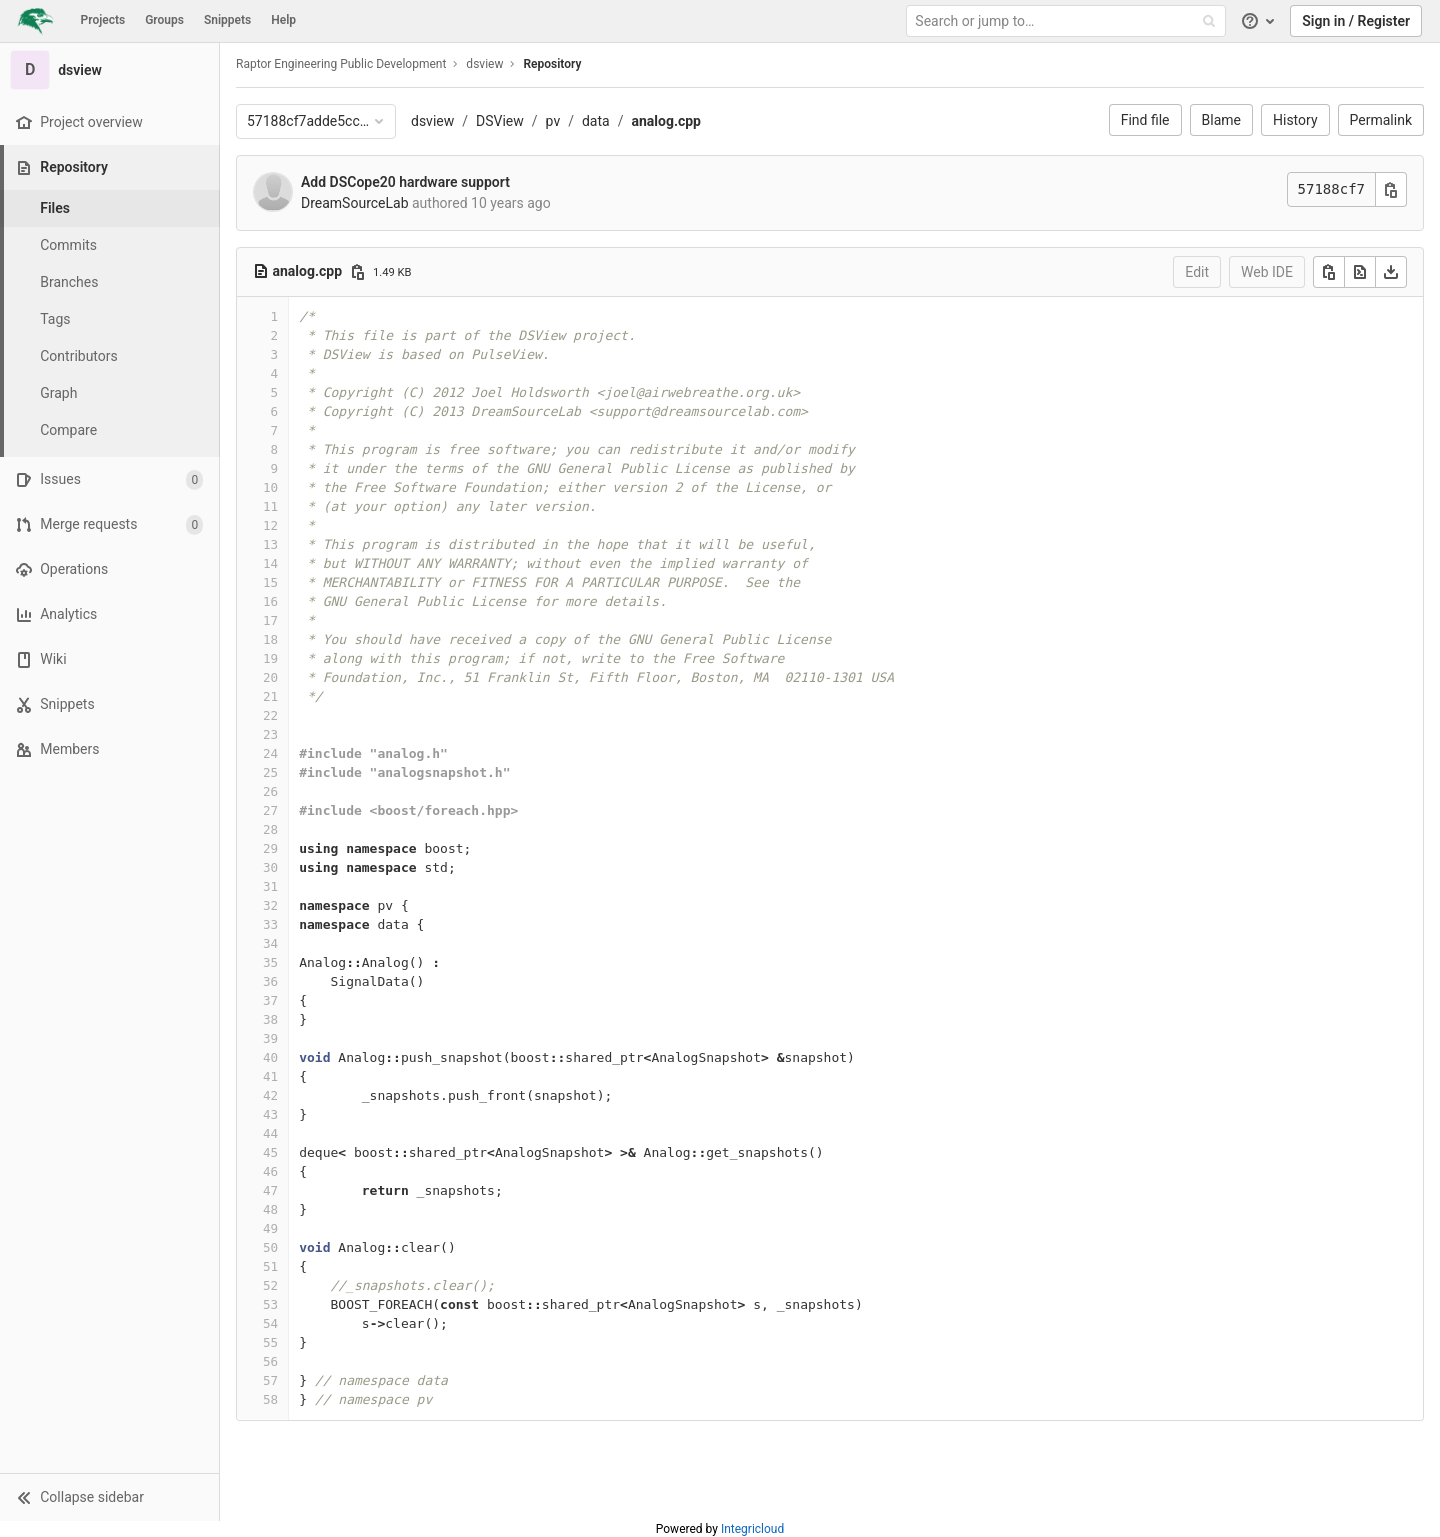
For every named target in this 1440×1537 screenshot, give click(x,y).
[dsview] (110, 70)
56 (270, 1361)
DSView (500, 121)
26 (270, 791)
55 (270, 1342)
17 (270, 620)
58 (270, 1399)
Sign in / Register (1356, 21)
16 (270, 601)
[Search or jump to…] (1068, 21)
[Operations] (109, 569)
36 (270, 981)
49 (270, 1228)
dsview (432, 121)
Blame (1221, 120)
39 (270, 1038)
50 (270, 1247)
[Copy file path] (358, 272)
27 (270, 810)
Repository (552, 64)
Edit (1197, 272)
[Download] (1391, 272)
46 (270, 1171)
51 (270, 1266)
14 (270, 563)
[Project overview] (109, 122)
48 (270, 1209)
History (1295, 120)
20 (270, 677)
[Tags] (110, 319)
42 (270, 1095)
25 (270, 772)
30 (270, 867)
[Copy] (1329, 272)
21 (270, 696)
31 (270, 886)
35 (270, 962)
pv (553, 121)
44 (270, 1133)
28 (270, 829)
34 (270, 943)
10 (270, 487)
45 (270, 1152)
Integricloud (752, 1529)
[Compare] (110, 430)
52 (270, 1285)
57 (270, 1380)
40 (270, 1057)
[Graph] (110, 393)
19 (270, 658)
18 (270, 639)
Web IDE (1267, 272)
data (596, 121)
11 (270, 506)
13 (270, 544)
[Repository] (111, 167)
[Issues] (109, 479)
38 (270, 1019)
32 (270, 905)
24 (270, 753)
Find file (1145, 120)
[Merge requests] (109, 524)
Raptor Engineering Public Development (341, 64)
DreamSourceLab (355, 203)
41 (270, 1076)
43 (270, 1114)
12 (270, 525)
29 (270, 848)
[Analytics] (109, 614)
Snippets (227, 20)
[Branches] (110, 282)
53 (270, 1304)
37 (270, 1000)
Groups (164, 20)
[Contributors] (110, 356)
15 (270, 582)
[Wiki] (109, 659)
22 (270, 715)
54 (270, 1323)
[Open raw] (1360, 272)
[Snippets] (109, 704)
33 (270, 924)
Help (283, 20)
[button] (109, 1497)
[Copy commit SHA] (1391, 189)
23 (270, 734)
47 (270, 1190)
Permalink (1381, 120)
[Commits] (110, 245)
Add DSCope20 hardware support (405, 182)
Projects (103, 20)
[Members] (109, 749)
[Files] (110, 208)
